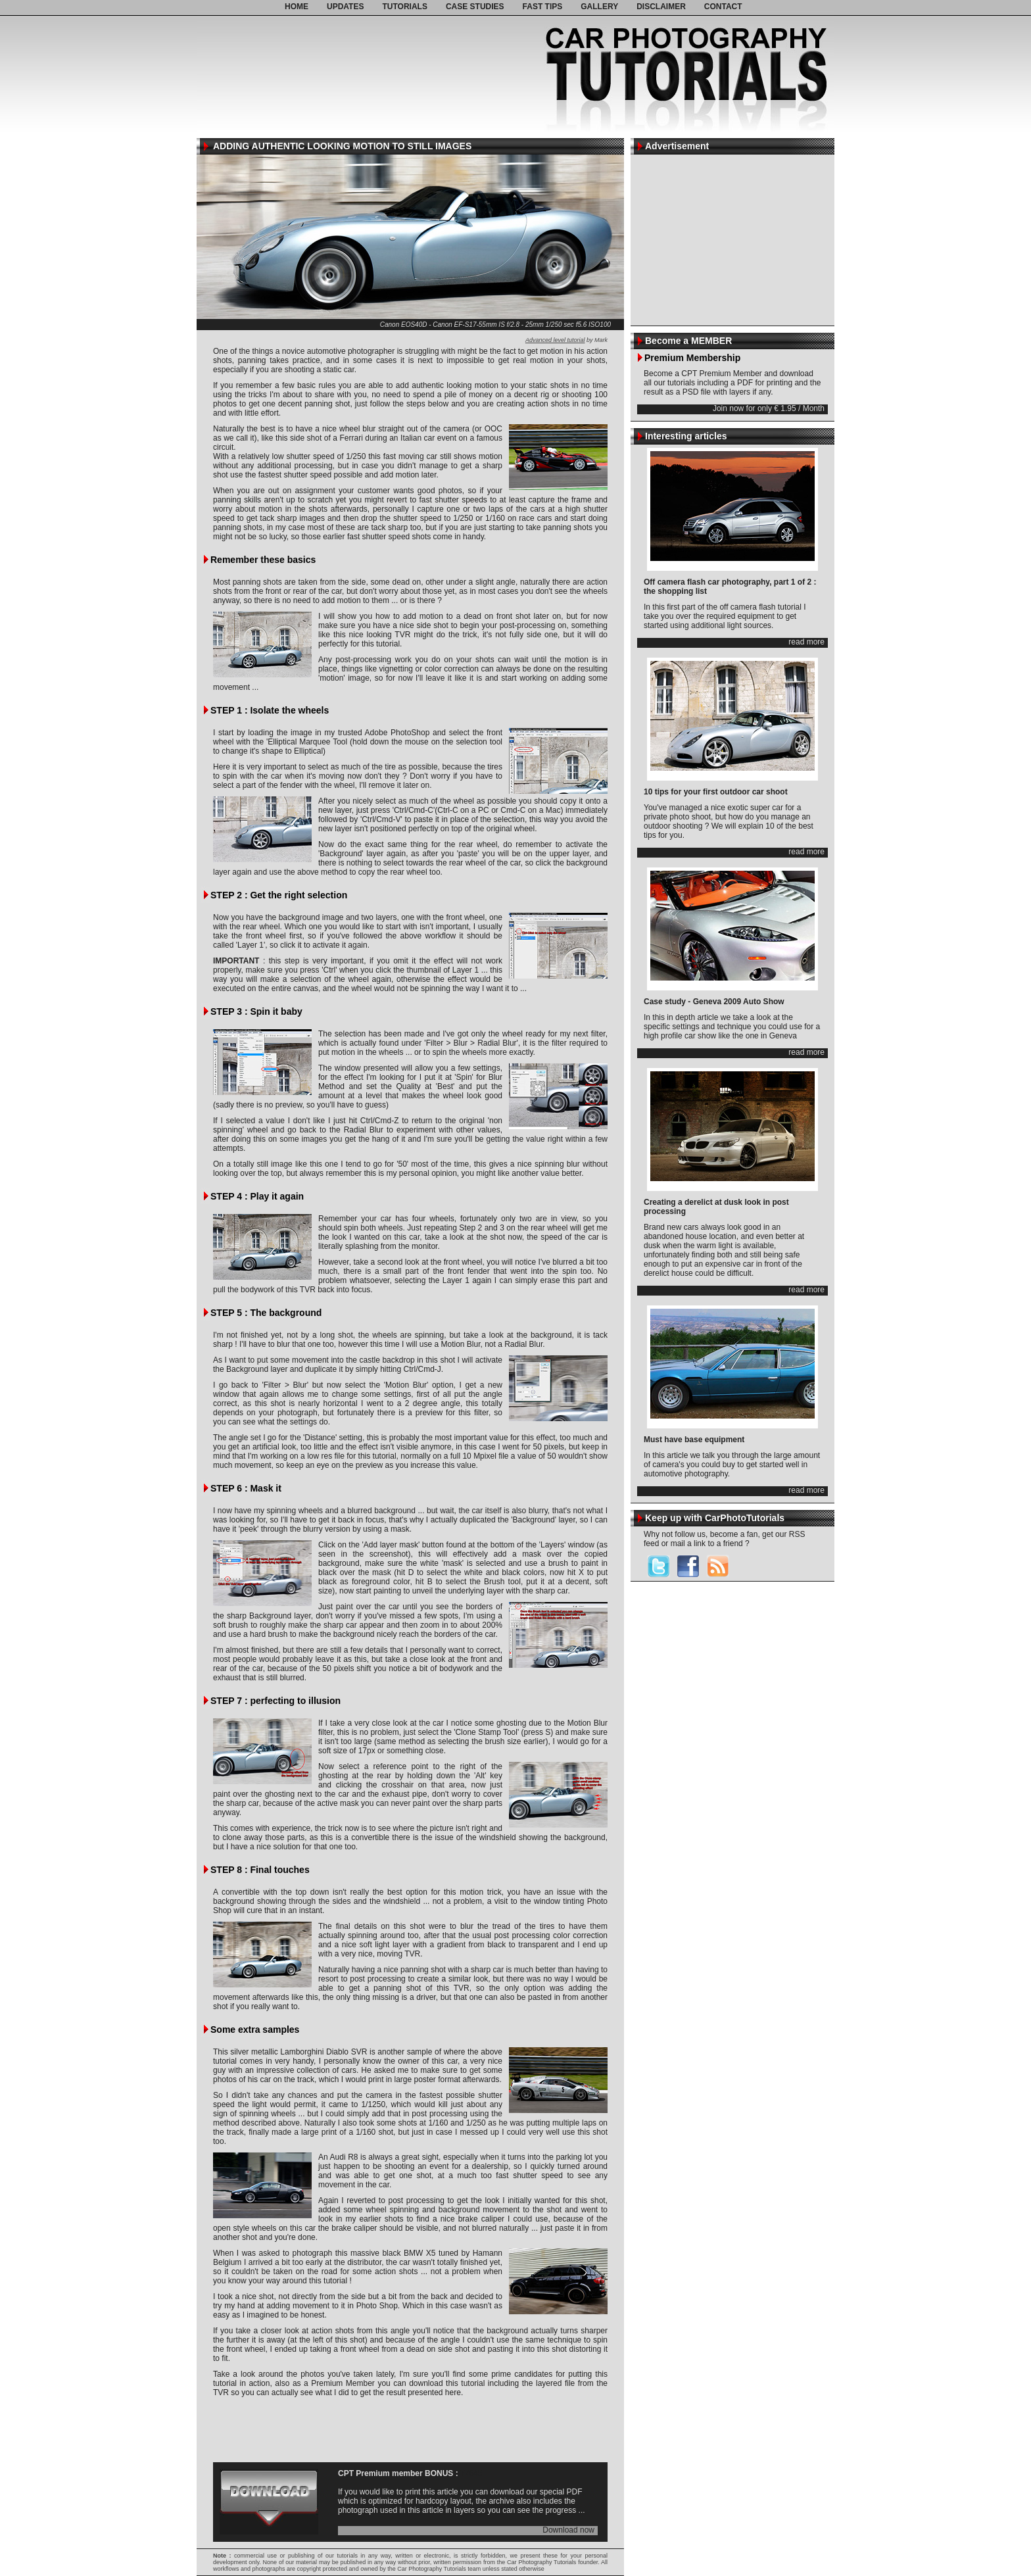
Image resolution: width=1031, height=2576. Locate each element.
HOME (296, 6)
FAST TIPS (543, 6)
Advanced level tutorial (555, 340)
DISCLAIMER (661, 6)
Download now (568, 2530)
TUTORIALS (404, 6)
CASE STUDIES (475, 6)
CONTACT (723, 6)
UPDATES (345, 6)
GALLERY (599, 6)
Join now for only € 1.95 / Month (769, 408)
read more (806, 642)
